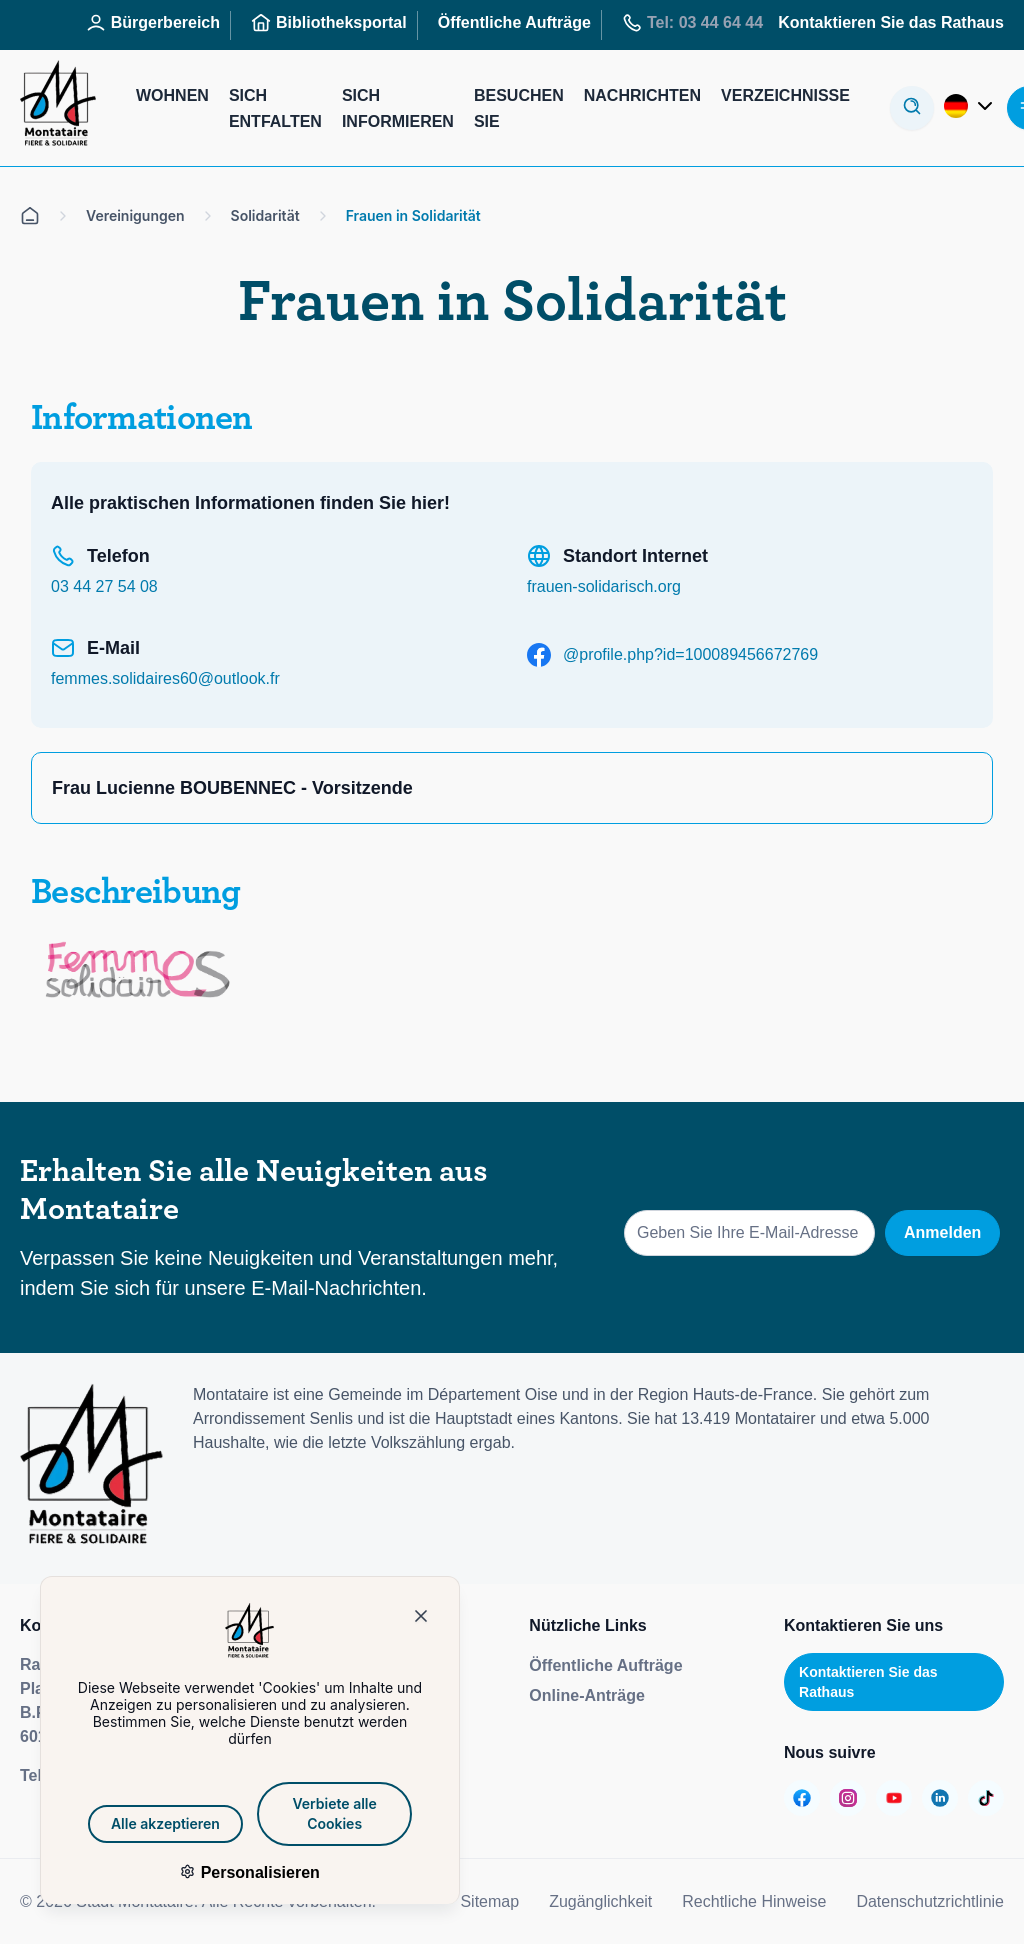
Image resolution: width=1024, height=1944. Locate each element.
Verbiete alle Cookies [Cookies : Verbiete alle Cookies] (333, 1813)
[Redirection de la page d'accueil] (58, 108)
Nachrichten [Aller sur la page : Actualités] (642, 95)
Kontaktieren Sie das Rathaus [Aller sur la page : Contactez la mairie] (891, 22)
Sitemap (489, 1901)
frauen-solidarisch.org (604, 586)
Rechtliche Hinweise (754, 1901)
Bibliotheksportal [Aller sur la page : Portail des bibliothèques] (329, 23)
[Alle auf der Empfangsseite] (30, 216)
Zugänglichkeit (600, 1901)
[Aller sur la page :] (802, 1798)
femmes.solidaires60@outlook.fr (165, 678)
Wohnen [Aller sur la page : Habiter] (172, 95)
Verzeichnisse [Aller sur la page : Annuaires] (785, 95)
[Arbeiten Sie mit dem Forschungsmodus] (912, 108)
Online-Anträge (587, 1695)
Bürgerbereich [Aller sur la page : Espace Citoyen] (153, 23)
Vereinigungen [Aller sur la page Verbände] (135, 215)
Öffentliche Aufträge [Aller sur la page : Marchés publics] (514, 22)
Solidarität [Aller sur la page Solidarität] (265, 215)
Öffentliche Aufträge (605, 1665)
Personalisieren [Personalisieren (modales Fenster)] (257, 1872)
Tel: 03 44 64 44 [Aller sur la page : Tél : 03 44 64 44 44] (692, 23)
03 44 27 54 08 (104, 586)
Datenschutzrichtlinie (930, 1901)
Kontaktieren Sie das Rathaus (868, 1682)
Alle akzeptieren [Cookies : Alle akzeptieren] (164, 1823)
